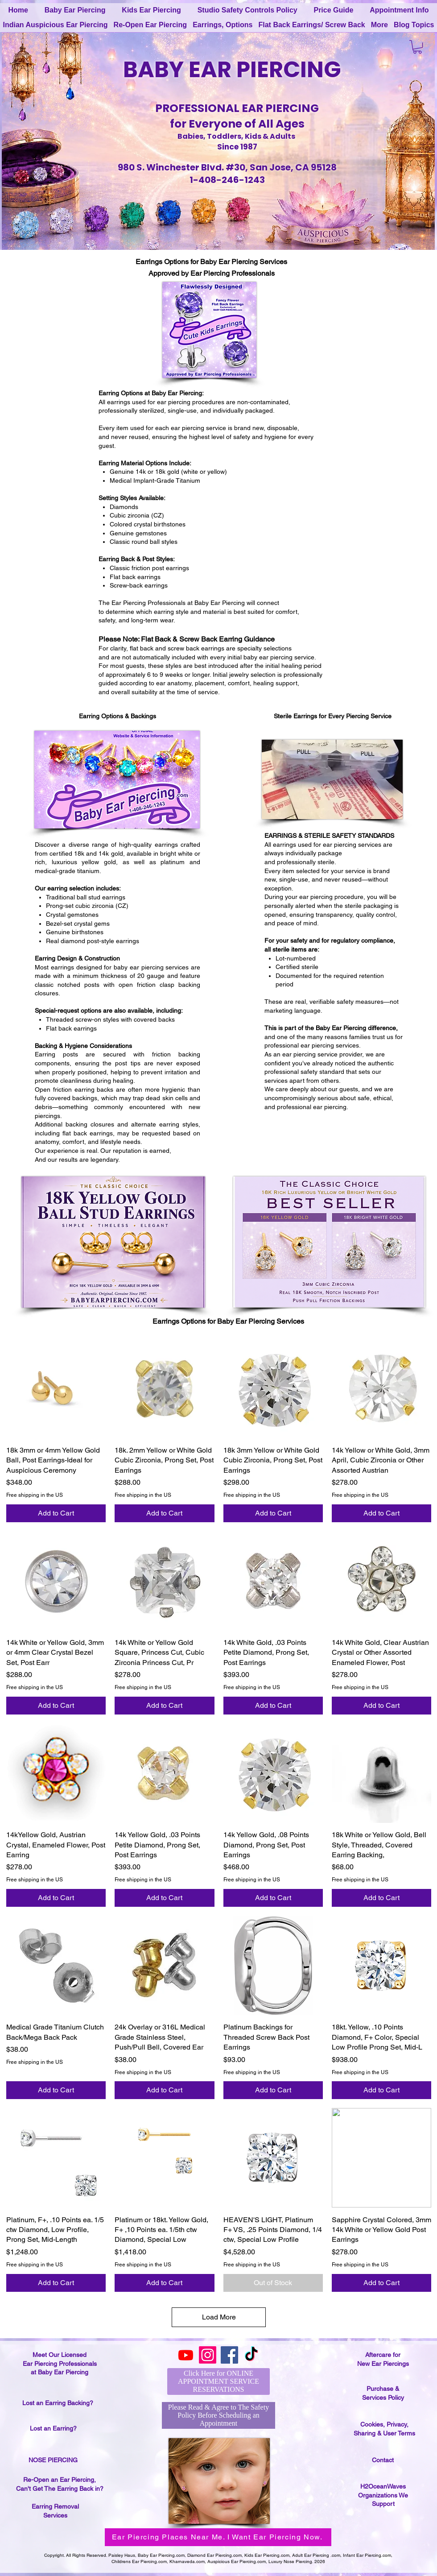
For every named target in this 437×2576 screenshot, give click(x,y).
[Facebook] (229, 2355)
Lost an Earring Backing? (57, 2402)
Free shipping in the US (34, 1495)
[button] (417, 47)
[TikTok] (251, 2355)
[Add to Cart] (56, 1513)
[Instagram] (207, 2355)
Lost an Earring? (53, 2428)
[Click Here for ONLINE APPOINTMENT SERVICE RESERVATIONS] (218, 2381)
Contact (383, 2460)
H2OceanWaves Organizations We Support (383, 2495)
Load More (219, 2317)
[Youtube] (185, 2355)
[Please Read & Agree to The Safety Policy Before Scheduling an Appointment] (218, 2415)
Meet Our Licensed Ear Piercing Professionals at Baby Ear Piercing (60, 2363)
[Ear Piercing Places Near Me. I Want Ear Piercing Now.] (218, 2537)
